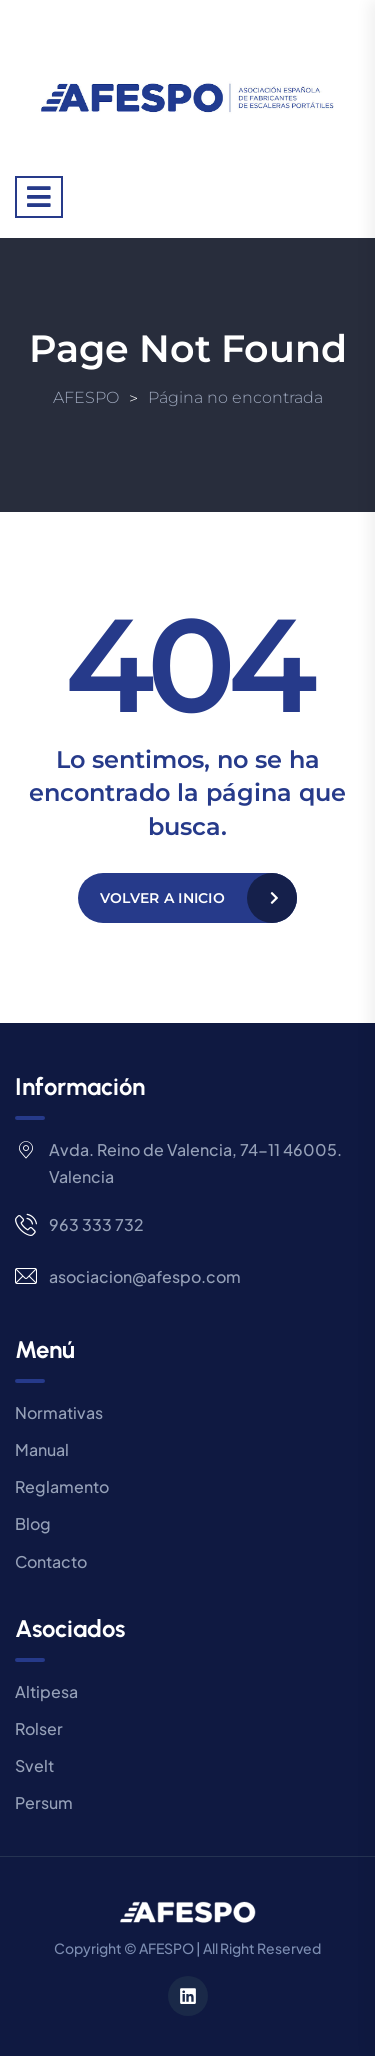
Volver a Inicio (162, 898)
